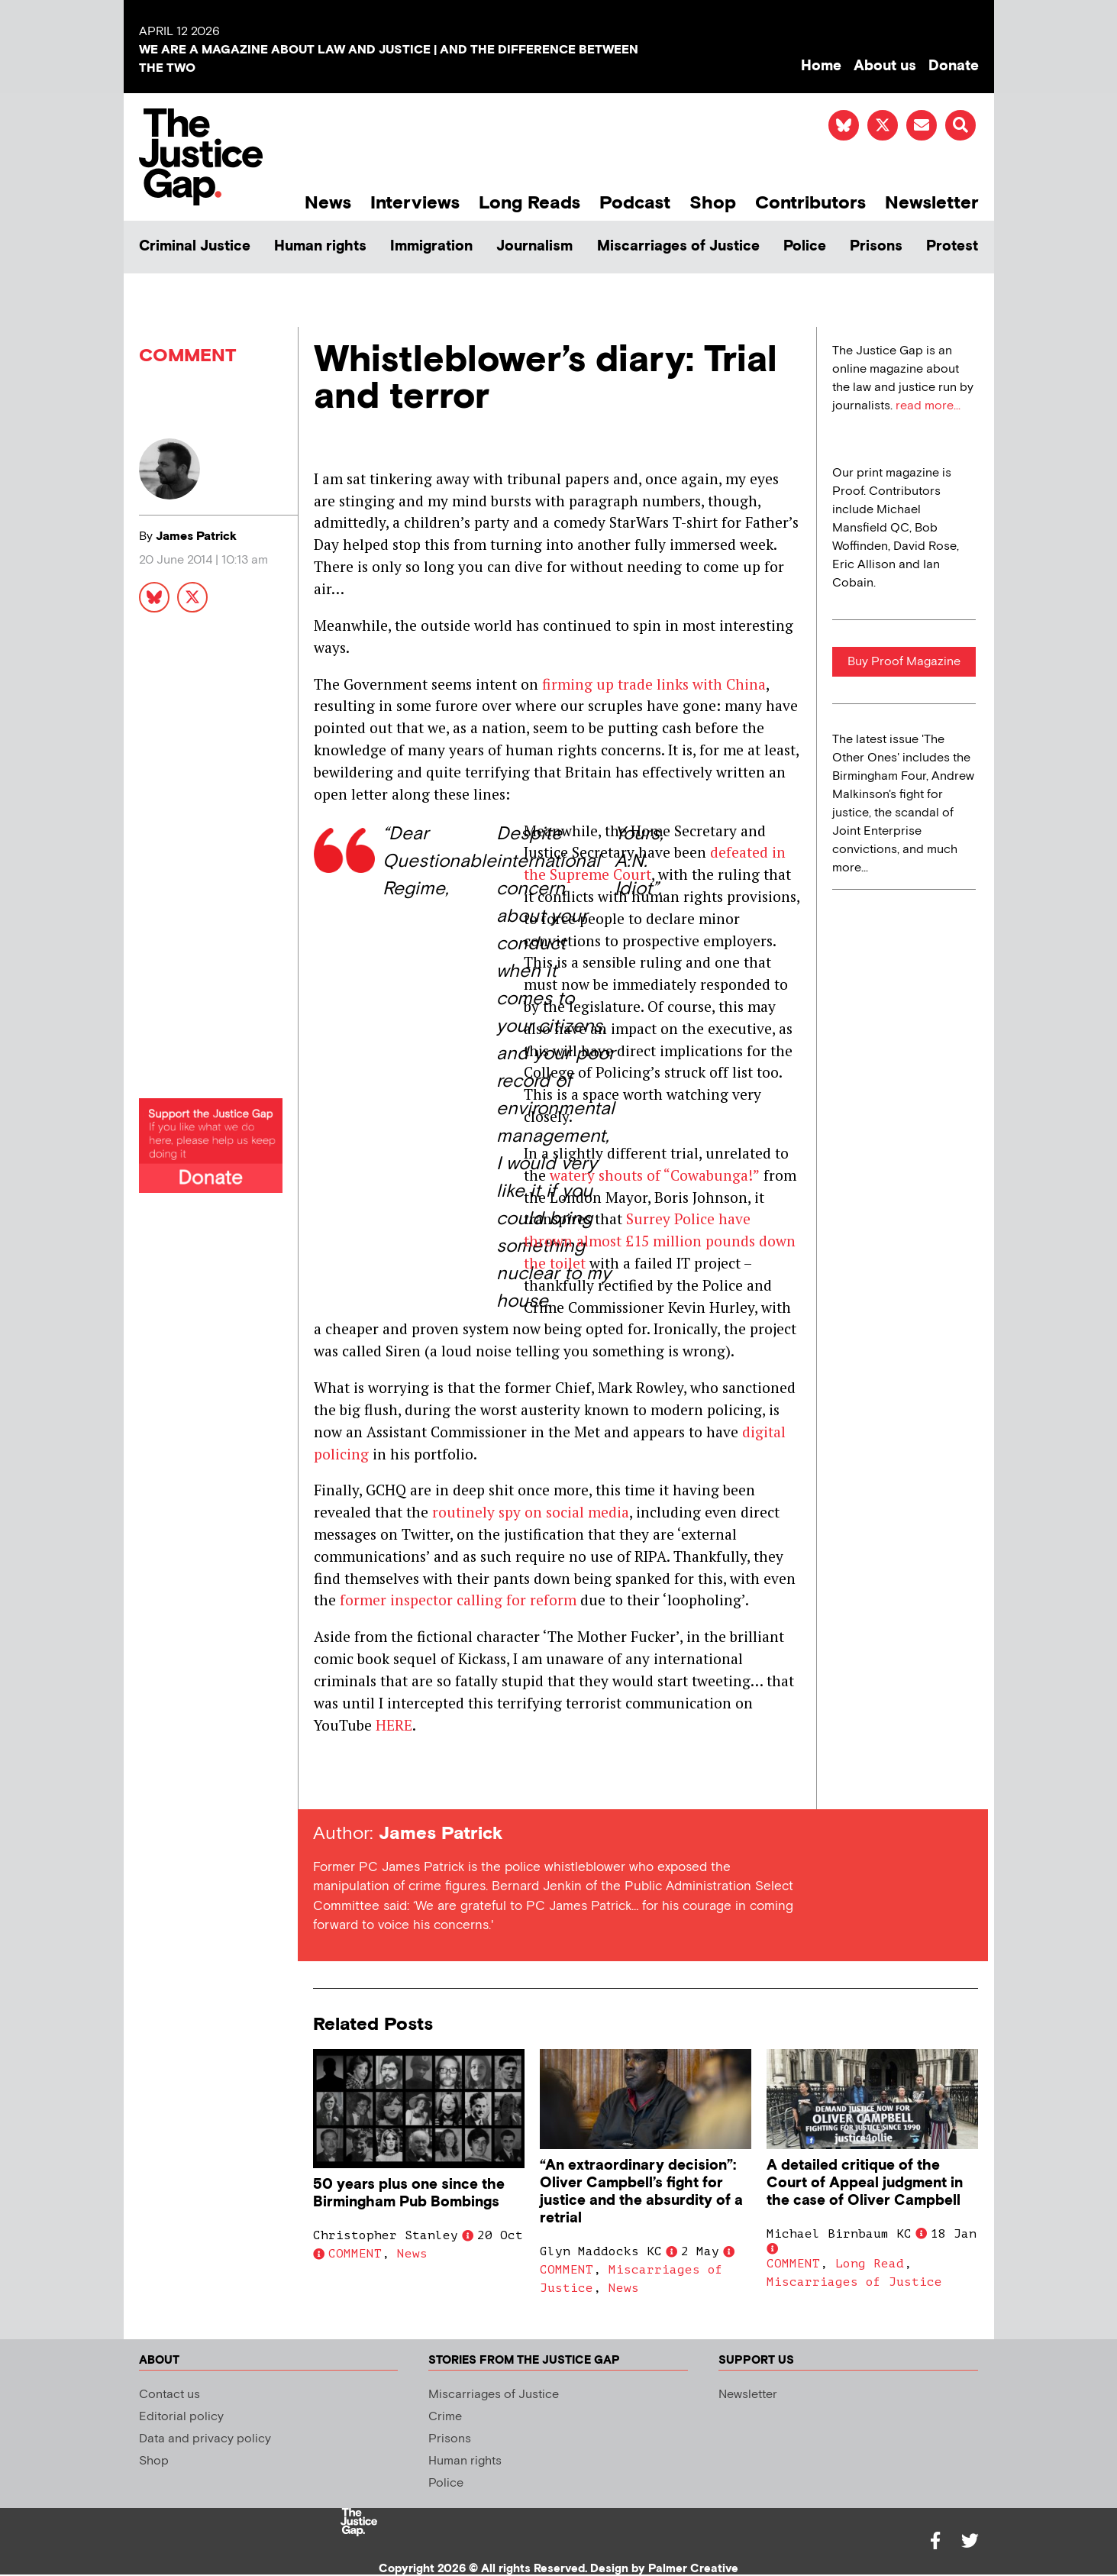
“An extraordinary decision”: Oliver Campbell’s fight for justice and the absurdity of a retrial (641, 2192)
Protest (952, 246)
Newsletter (932, 203)
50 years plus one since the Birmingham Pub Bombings (409, 2193)
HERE (394, 1724)
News (328, 203)
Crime (445, 2417)
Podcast (634, 203)
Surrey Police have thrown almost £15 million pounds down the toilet (660, 1240)
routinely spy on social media (530, 1511)
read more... (928, 406)
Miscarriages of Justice (678, 246)
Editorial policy (181, 2417)
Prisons (876, 246)
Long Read (869, 2264)
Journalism (534, 246)
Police (804, 246)
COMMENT (188, 355)
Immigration (431, 246)
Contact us (169, 2395)
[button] (960, 125)
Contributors (810, 203)
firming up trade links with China (654, 683)
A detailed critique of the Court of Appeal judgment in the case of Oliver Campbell (865, 2183)
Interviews (415, 203)
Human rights (320, 246)
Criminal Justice (194, 246)
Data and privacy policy (205, 2439)
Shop (712, 203)
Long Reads (529, 203)
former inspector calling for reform (458, 1599)
